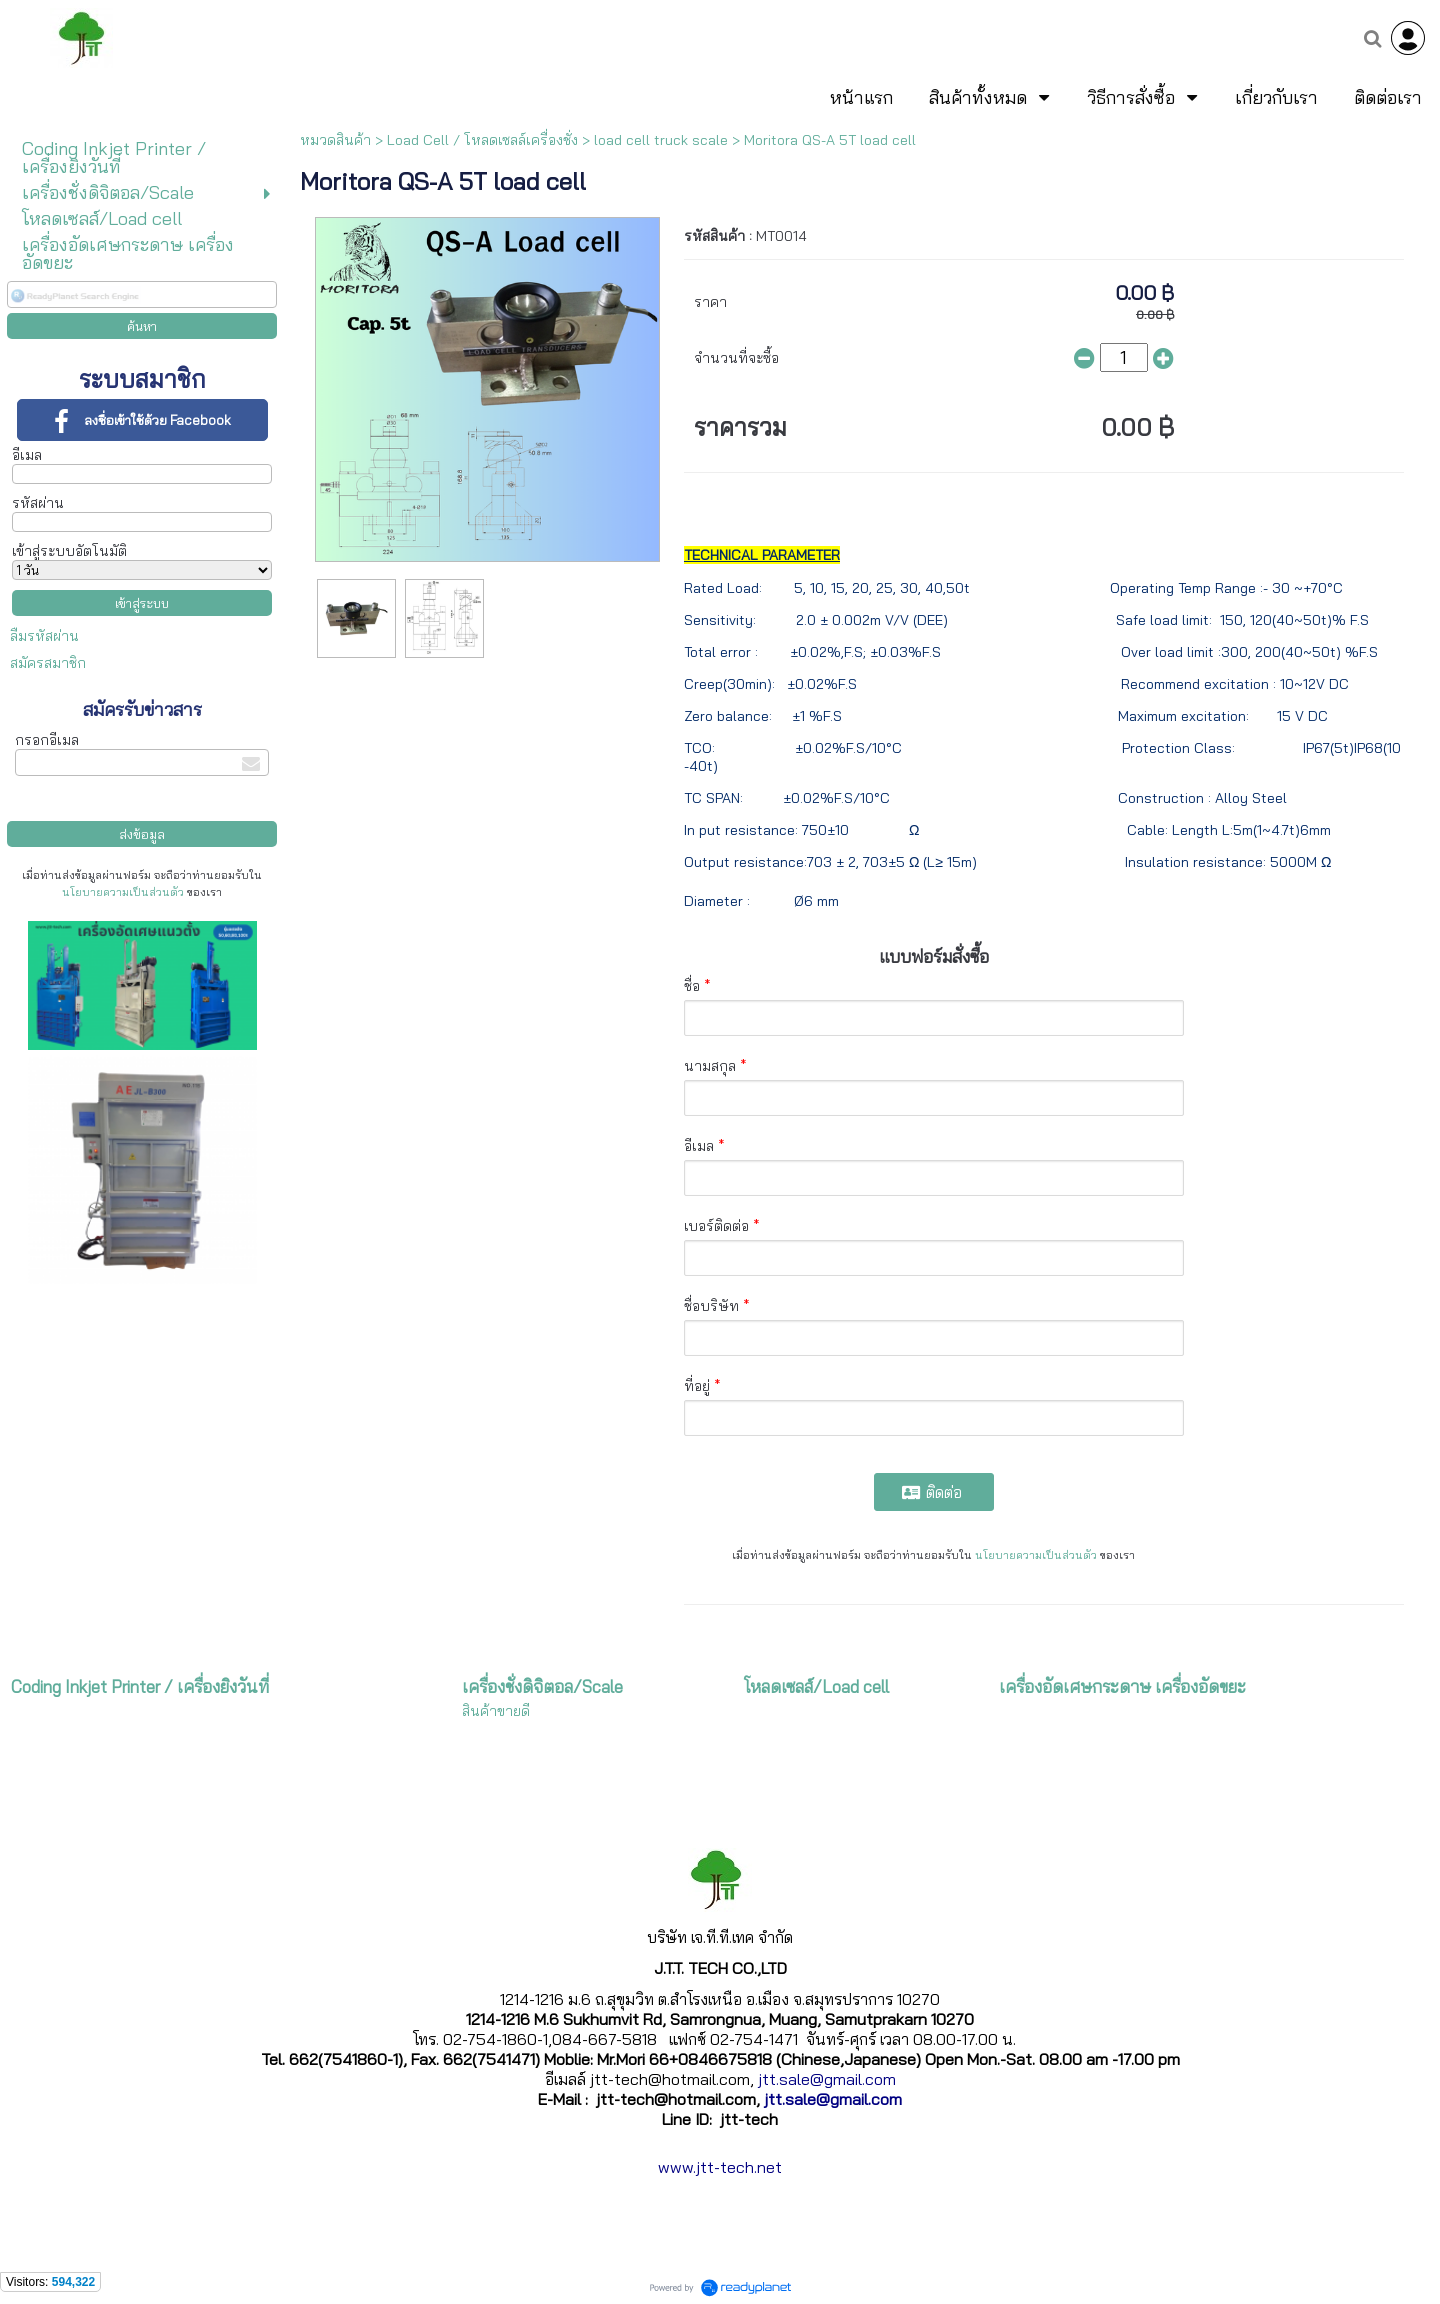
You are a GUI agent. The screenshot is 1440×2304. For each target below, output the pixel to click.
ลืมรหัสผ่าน (44, 636)
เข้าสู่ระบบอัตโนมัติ (69, 551)
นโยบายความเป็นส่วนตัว (123, 892)
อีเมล (27, 455)
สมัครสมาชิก (48, 663)
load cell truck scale (661, 140)
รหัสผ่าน (38, 503)
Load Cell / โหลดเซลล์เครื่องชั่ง (482, 140)
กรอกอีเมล (47, 740)
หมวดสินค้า (335, 140)
